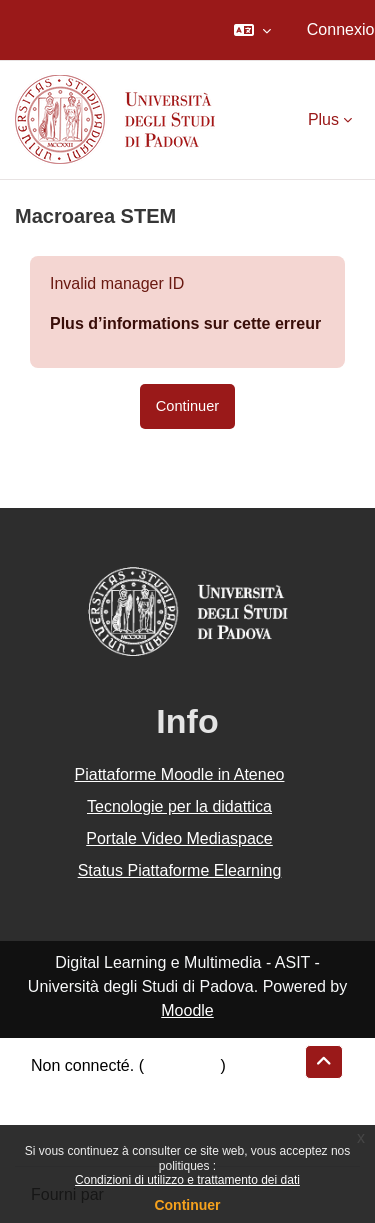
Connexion (182, 1065)
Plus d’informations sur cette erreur (185, 323)
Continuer (187, 1205)
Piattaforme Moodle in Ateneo (180, 774)
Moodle (187, 1010)
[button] (252, 30)
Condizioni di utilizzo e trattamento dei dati (187, 1180)
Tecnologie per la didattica (179, 806)
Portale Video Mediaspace (179, 838)
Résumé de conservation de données (163, 1089)
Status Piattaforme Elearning (180, 870)
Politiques (65, 1113)
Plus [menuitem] (323, 119)
